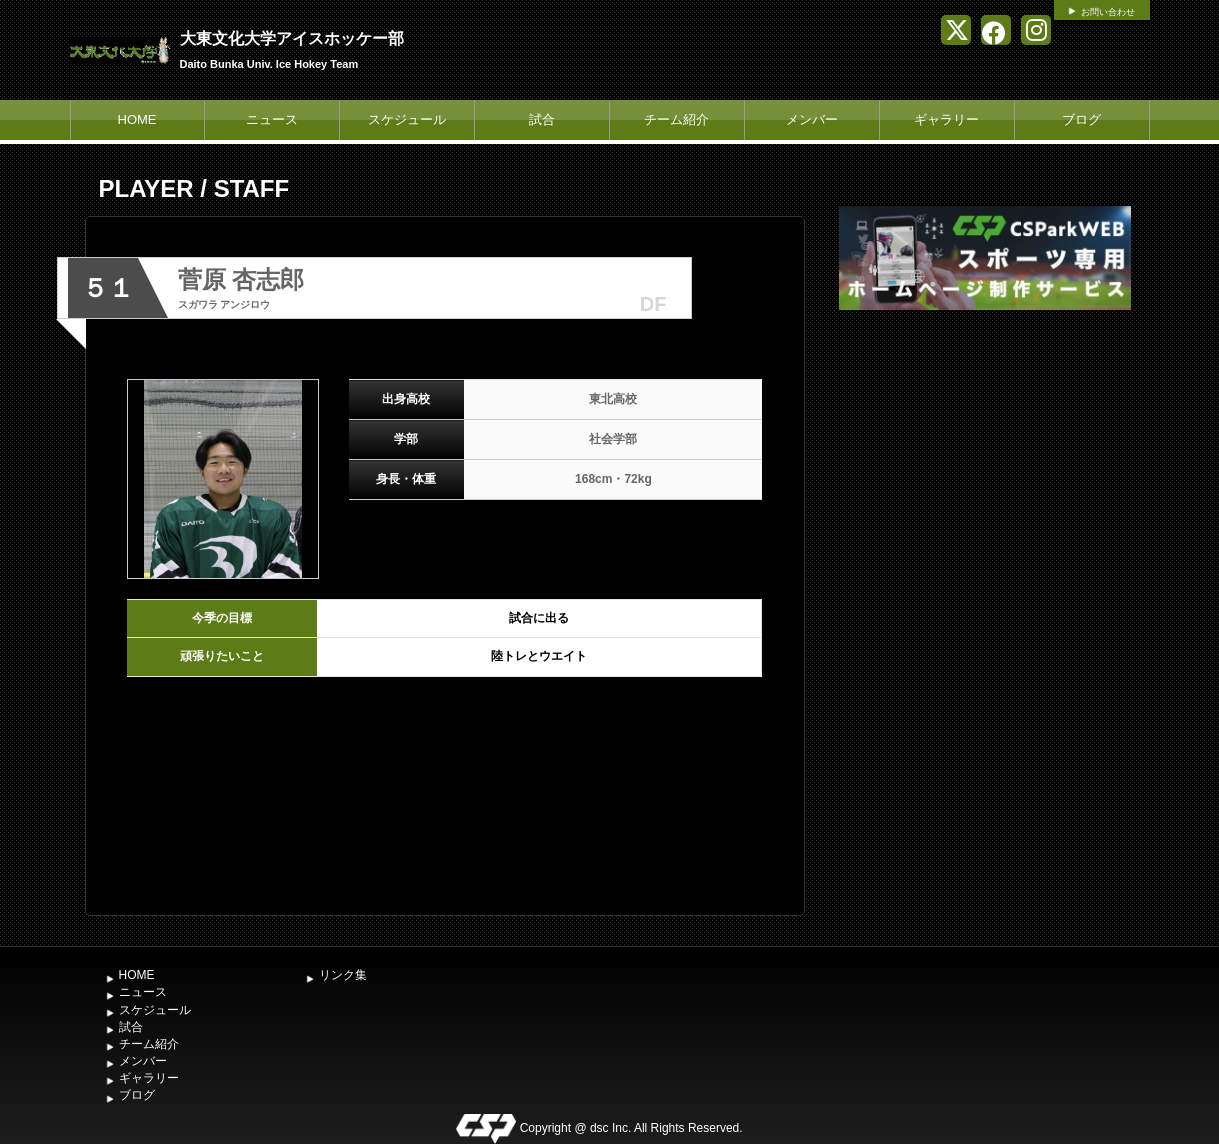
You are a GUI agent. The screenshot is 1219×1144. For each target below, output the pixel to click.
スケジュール (407, 119)
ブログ (1081, 119)
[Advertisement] (985, 465)
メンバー (812, 119)
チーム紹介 (676, 119)
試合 (542, 119)
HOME (137, 119)
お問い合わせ (1108, 12)
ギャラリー (946, 119)
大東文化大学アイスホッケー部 (292, 38)
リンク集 (343, 975)
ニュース (272, 119)
